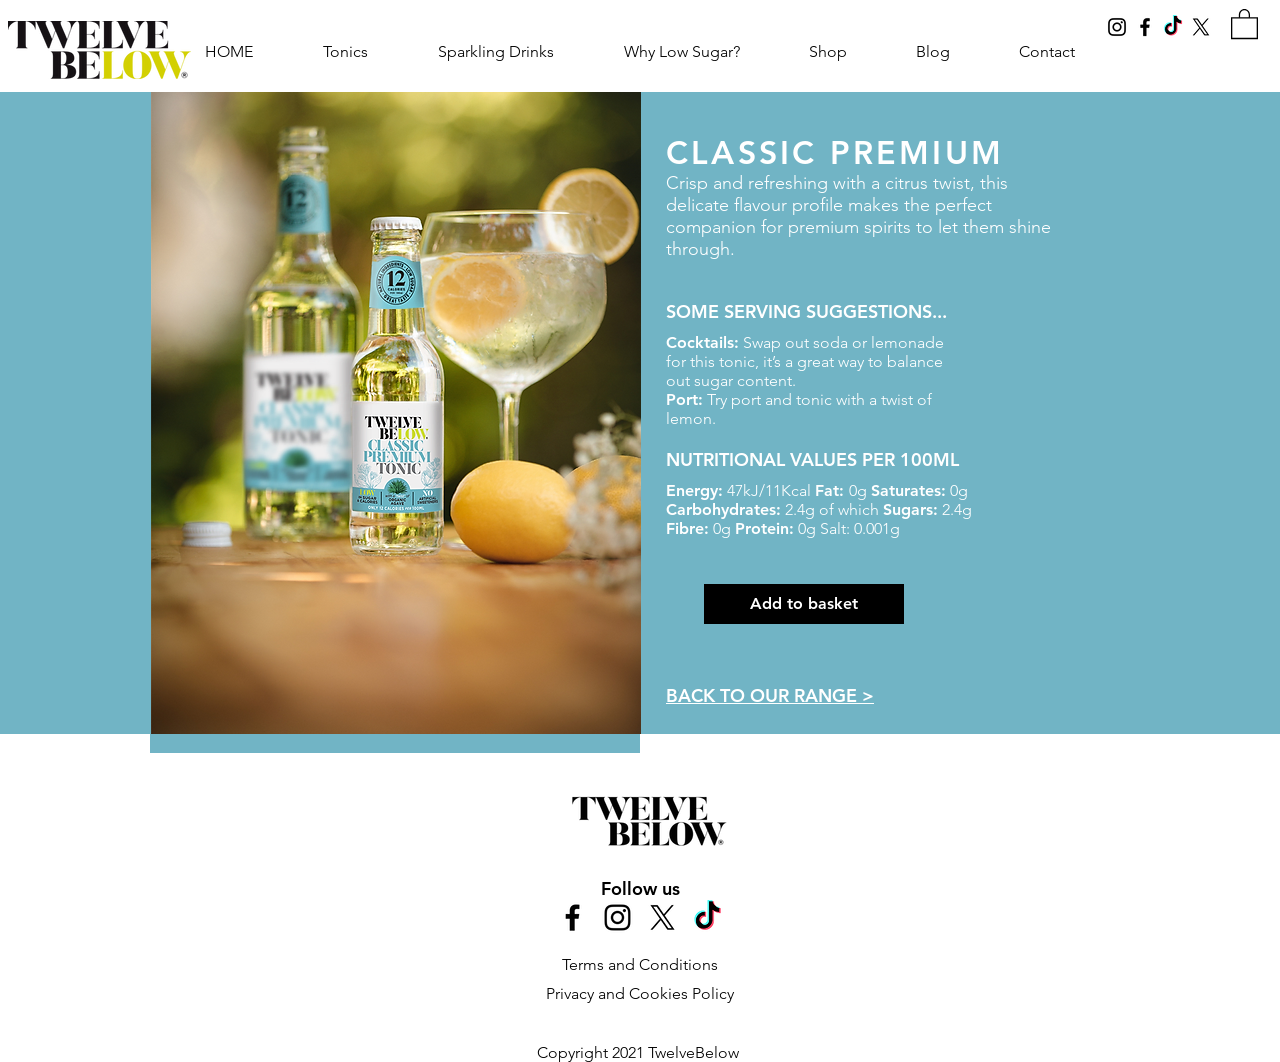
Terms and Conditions (640, 964)
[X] (1201, 27)
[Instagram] (1117, 27)
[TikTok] (1173, 27)
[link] (1244, 23)
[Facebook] (1145, 27)
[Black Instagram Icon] (617, 917)
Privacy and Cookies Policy (640, 993)
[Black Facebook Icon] (572, 917)
